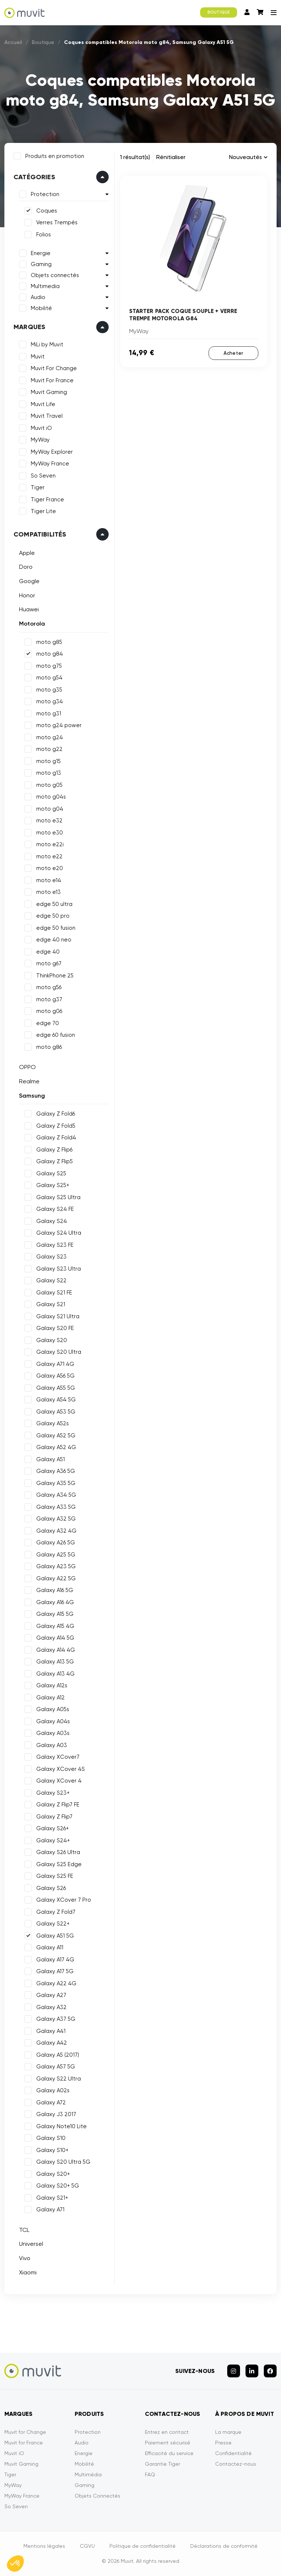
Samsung (32, 1095)
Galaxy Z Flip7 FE (57, 1804)
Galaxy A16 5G (54, 1590)
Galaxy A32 (51, 2007)
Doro (26, 566)
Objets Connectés (97, 2496)
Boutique (43, 42)
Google (29, 581)
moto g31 (48, 713)
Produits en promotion (54, 156)
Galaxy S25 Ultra (58, 1197)
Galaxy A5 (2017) (57, 2055)
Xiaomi (28, 2272)
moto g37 (49, 999)
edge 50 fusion (55, 928)
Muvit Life (43, 404)
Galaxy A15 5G (55, 1614)
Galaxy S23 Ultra (58, 1268)
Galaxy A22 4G (56, 1983)
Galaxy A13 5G (55, 1661)
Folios (43, 234)
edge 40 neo (53, 939)
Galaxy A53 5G (55, 1411)
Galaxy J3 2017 (56, 2114)
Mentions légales (44, 2546)
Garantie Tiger (162, 2464)
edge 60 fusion (55, 1035)
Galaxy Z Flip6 (54, 1149)
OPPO (27, 1067)
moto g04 (49, 809)
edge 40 (48, 951)
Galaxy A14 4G (55, 1650)
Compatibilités (40, 534)
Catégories (34, 177)
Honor (27, 595)
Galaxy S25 (51, 1173)
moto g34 (49, 701)
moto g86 (49, 1047)
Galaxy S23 (51, 1256)
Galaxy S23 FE (55, 1245)
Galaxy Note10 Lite (61, 2126)
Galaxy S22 (51, 1280)
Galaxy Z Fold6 (55, 1113)
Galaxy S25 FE (54, 1876)
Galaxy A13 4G (55, 1673)
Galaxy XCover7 (57, 1757)
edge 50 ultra (54, 904)
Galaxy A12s (51, 1685)
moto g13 (48, 773)
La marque (228, 2432)
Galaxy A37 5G (55, 2019)
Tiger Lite (43, 511)
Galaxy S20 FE (55, 1328)
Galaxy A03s (53, 1733)
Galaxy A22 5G (56, 1578)
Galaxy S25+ (52, 1185)
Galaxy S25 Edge (59, 1864)
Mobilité (41, 308)
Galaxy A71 (50, 2209)
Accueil (13, 42)
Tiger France (47, 499)
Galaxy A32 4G (56, 1530)
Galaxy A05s (52, 1709)
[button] (15, 2563)
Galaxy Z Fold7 (55, 1912)
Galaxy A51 (50, 1459)
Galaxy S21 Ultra (57, 1316)
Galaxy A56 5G (55, 1375)
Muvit (38, 356)
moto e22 (49, 856)
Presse (223, 2443)
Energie (40, 253)
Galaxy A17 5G (55, 1971)
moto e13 (48, 892)
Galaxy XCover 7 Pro (63, 1900)
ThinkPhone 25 (55, 975)
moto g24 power (59, 725)
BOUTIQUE (218, 12)
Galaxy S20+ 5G (57, 2185)
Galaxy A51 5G (55, 1935)
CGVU (87, 2546)
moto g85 (49, 642)
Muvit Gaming (49, 392)
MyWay (40, 439)
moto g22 (49, 749)
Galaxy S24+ (53, 1840)
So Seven (43, 475)
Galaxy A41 (50, 2031)
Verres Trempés (57, 222)
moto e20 (49, 868)
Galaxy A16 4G (55, 1602)
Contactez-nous (235, 2464)
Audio (38, 297)
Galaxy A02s (53, 2090)
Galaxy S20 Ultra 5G (63, 2162)
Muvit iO (41, 428)
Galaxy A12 (50, 1697)
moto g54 (49, 677)
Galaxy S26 (51, 1888)
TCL (24, 2229)
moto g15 (48, 761)
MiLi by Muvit (47, 344)
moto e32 (49, 820)
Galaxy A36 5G (55, 1471)
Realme (29, 1081)
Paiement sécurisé (167, 2443)
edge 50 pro (53, 916)
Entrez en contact (167, 2432)
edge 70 (47, 1023)
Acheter (233, 353)
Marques (29, 327)
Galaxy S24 (51, 1221)
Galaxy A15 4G (55, 1626)
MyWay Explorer (52, 452)
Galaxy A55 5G (55, 1388)
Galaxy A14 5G (55, 1638)
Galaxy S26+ (52, 1828)
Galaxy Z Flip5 (54, 1161)
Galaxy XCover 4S (60, 1769)
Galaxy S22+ (53, 1923)
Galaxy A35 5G (55, 1483)
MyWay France (50, 463)
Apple (27, 552)
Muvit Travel (47, 416)
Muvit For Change (54, 368)
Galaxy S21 (50, 1304)
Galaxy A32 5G (56, 1518)
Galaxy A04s (53, 1721)
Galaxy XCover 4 (59, 1780)
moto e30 (49, 832)
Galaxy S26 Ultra (58, 1852)
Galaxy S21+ (52, 2197)
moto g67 (48, 963)
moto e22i (50, 844)
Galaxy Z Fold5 (55, 1126)
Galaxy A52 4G (56, 1447)
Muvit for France (23, 2443)
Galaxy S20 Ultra (58, 1352)
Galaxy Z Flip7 (54, 1816)
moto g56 (48, 987)
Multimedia (45, 286)
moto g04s (51, 796)
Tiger (38, 487)
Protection (45, 194)
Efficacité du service (169, 2453)
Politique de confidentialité (142, 2546)
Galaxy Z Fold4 (56, 1137)
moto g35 (49, 689)
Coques (46, 210)
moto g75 (49, 666)
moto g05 (49, 785)
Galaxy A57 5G (55, 2066)
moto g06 (49, 1011)
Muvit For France (52, 380)
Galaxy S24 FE (55, 1209)
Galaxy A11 (49, 1947)
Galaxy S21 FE (54, 1292)
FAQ (150, 2474)
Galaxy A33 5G (56, 1507)
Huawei (29, 609)
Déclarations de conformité (224, 2546)
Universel (31, 2243)
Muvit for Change (25, 2432)
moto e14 (48, 880)
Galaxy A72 (51, 2102)
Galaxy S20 (51, 1340)
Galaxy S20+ (53, 2174)
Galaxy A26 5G (55, 1542)
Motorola (32, 623)
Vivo (24, 2258)
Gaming (41, 264)
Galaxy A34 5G (56, 1495)
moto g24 (49, 737)
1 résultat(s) (135, 157)
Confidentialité (233, 2453)
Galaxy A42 (51, 2042)
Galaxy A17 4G (55, 1959)
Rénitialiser (171, 157)
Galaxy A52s (52, 1423)
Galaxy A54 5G (56, 1399)
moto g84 (49, 654)
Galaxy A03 (51, 1745)
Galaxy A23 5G (56, 1566)
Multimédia (88, 2474)
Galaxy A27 (51, 1995)
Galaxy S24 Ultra (58, 1233)
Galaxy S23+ (53, 1793)
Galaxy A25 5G (55, 1554)
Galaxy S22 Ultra (58, 2078)
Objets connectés (55, 275)
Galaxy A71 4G (55, 1364)
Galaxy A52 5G (55, 1435)
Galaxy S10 (50, 2138)
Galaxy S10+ (52, 2150)
